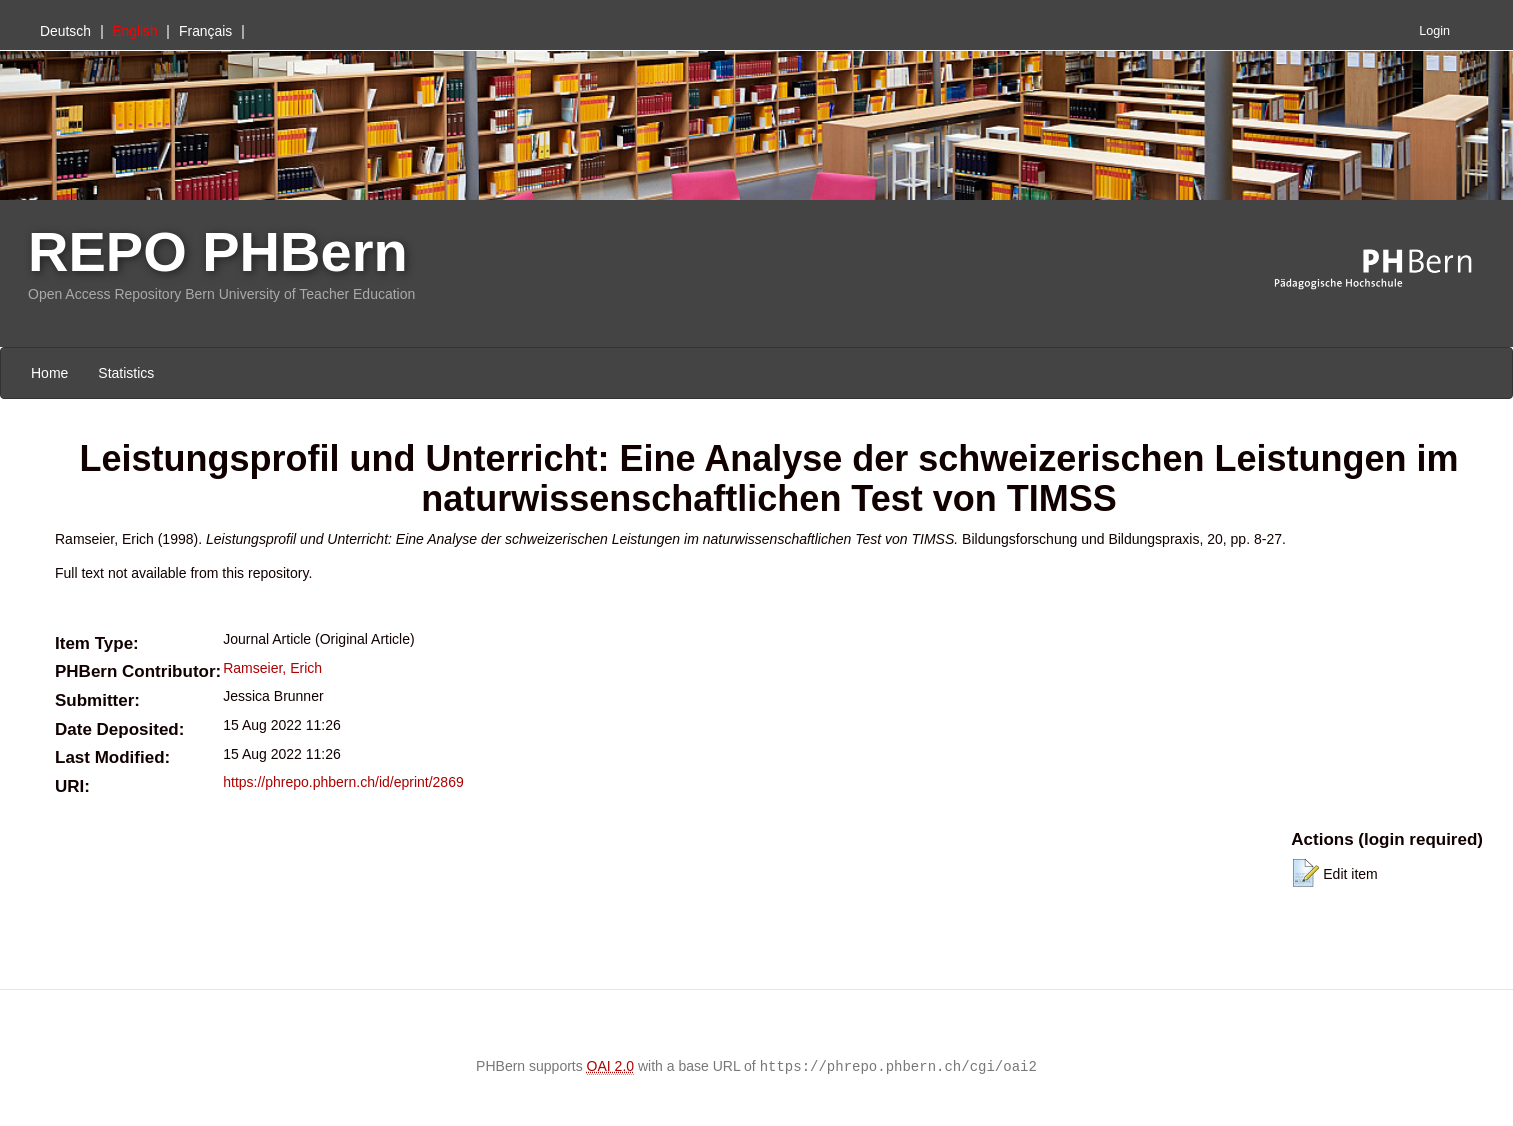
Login (1434, 31)
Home (49, 373)
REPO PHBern (218, 251)
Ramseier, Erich (272, 668)
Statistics (126, 373)
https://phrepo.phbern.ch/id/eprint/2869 (343, 782)
